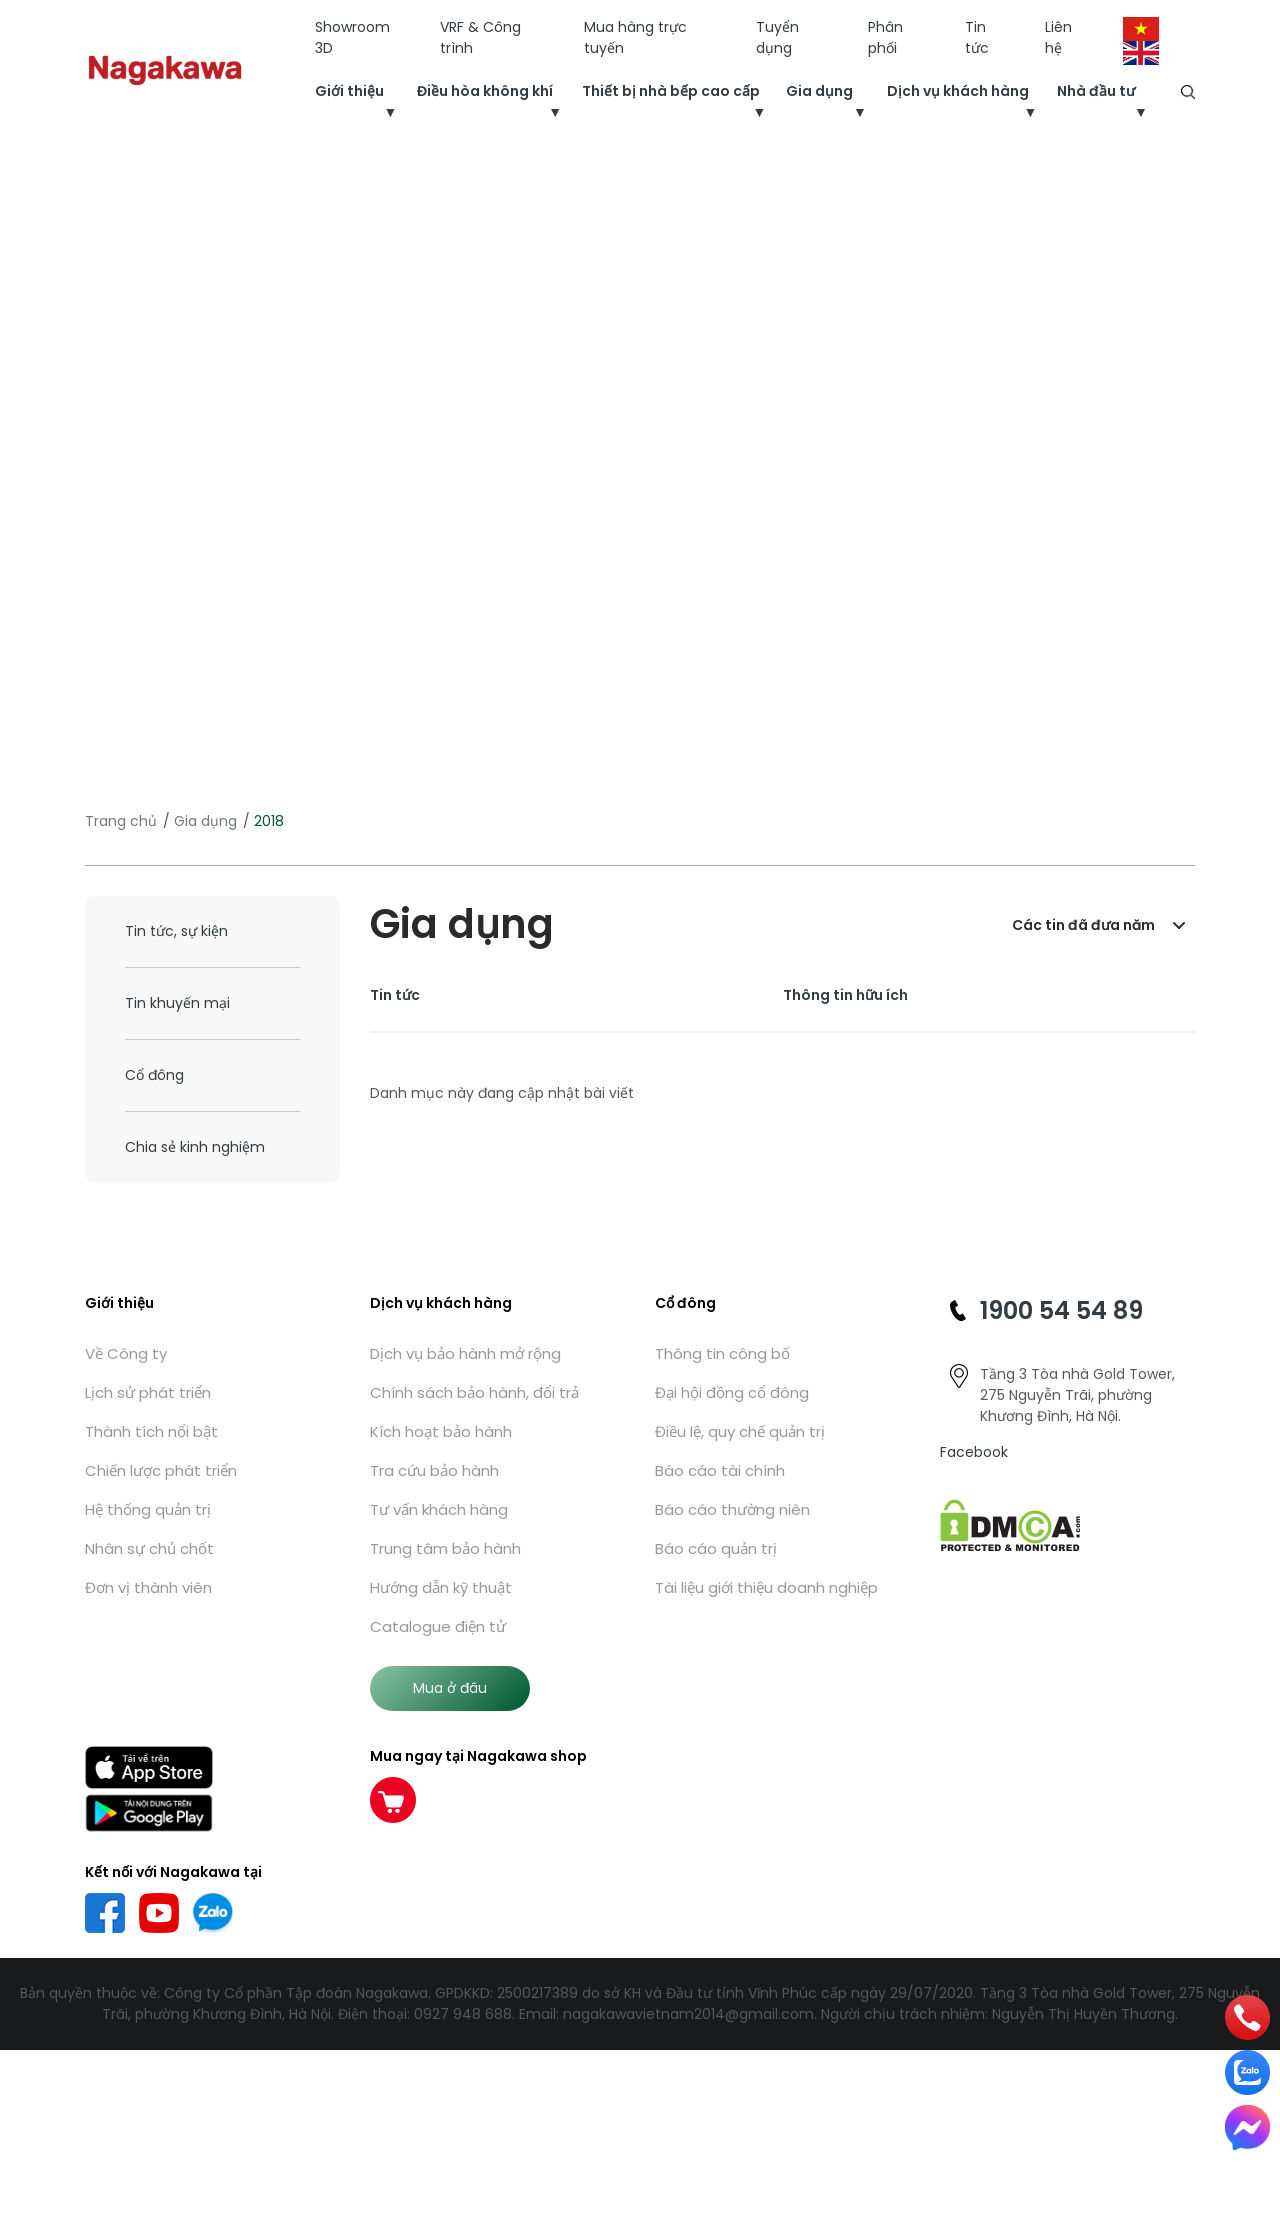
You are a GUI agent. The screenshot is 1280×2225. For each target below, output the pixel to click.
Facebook (974, 1452)
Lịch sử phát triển (148, 1392)
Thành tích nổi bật (151, 1431)
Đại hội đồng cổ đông (732, 1392)
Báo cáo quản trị (716, 1548)
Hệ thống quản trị (148, 1509)
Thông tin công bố (722, 1353)
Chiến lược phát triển (161, 1470)
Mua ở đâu (450, 1688)
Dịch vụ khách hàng (958, 91)
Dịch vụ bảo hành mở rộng (465, 1353)
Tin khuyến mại (177, 1003)
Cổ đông (154, 1075)
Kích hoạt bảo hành (441, 1431)
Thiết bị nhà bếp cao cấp (671, 91)
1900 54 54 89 (1061, 1310)
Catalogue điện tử (438, 1626)
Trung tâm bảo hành (445, 1548)
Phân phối (885, 37)
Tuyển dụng (777, 37)
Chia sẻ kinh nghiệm (195, 1147)
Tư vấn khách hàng (439, 1509)
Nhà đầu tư (1096, 91)
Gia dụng (819, 91)
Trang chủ (121, 821)
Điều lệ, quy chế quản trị (740, 1431)
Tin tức (977, 37)
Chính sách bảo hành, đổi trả (474, 1392)
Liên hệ (1058, 37)
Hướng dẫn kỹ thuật (441, 1587)
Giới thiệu (349, 91)
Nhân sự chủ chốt (149, 1548)
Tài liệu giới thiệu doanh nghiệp (766, 1587)
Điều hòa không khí (485, 91)
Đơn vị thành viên (148, 1587)
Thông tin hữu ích (845, 995)
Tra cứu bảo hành (434, 1470)
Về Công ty (126, 1353)
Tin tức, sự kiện (176, 931)
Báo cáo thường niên (732, 1509)
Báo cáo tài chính (720, 1470)
